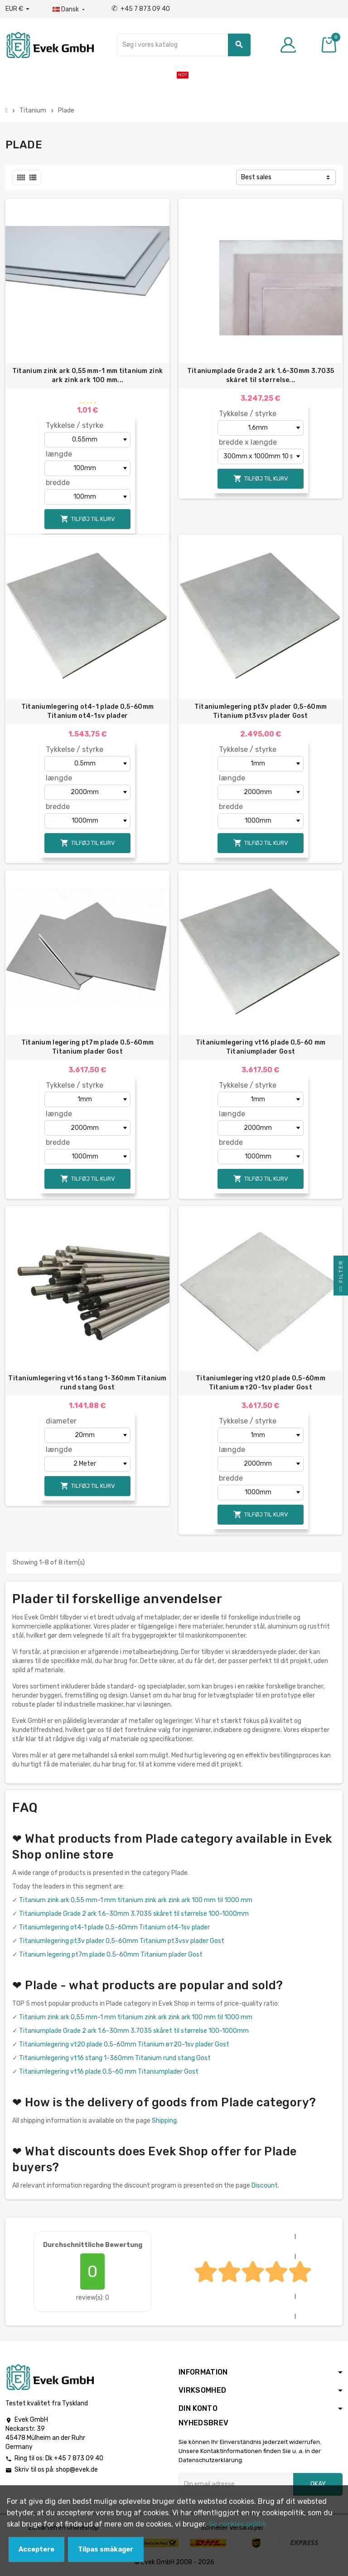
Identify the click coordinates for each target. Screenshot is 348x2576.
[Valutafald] (17, 9)
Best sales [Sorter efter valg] (256, 177)
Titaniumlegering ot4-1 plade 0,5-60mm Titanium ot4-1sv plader (87, 711)
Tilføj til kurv (87, 519)
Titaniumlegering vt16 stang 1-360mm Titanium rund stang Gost (87, 1382)
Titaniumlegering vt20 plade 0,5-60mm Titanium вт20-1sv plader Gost (260, 1382)
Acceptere (36, 2549)
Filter (341, 1277)
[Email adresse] (236, 2484)
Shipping (164, 2121)
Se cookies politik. (238, 2524)
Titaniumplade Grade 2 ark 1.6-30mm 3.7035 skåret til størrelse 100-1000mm (134, 1914)
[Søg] (183, 45)
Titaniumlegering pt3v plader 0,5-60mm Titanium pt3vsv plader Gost (260, 711)
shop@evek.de (77, 2469)
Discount (264, 2185)
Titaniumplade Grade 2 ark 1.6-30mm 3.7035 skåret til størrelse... (260, 375)
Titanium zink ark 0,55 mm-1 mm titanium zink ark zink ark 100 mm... (87, 375)
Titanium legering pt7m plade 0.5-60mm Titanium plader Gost (87, 1047)
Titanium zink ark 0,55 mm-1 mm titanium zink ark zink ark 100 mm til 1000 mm (135, 1900)
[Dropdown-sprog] (70, 9)
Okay (318, 2484)
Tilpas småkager (105, 2549)
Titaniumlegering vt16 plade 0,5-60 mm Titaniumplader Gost (260, 1047)
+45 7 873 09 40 (140, 9)
